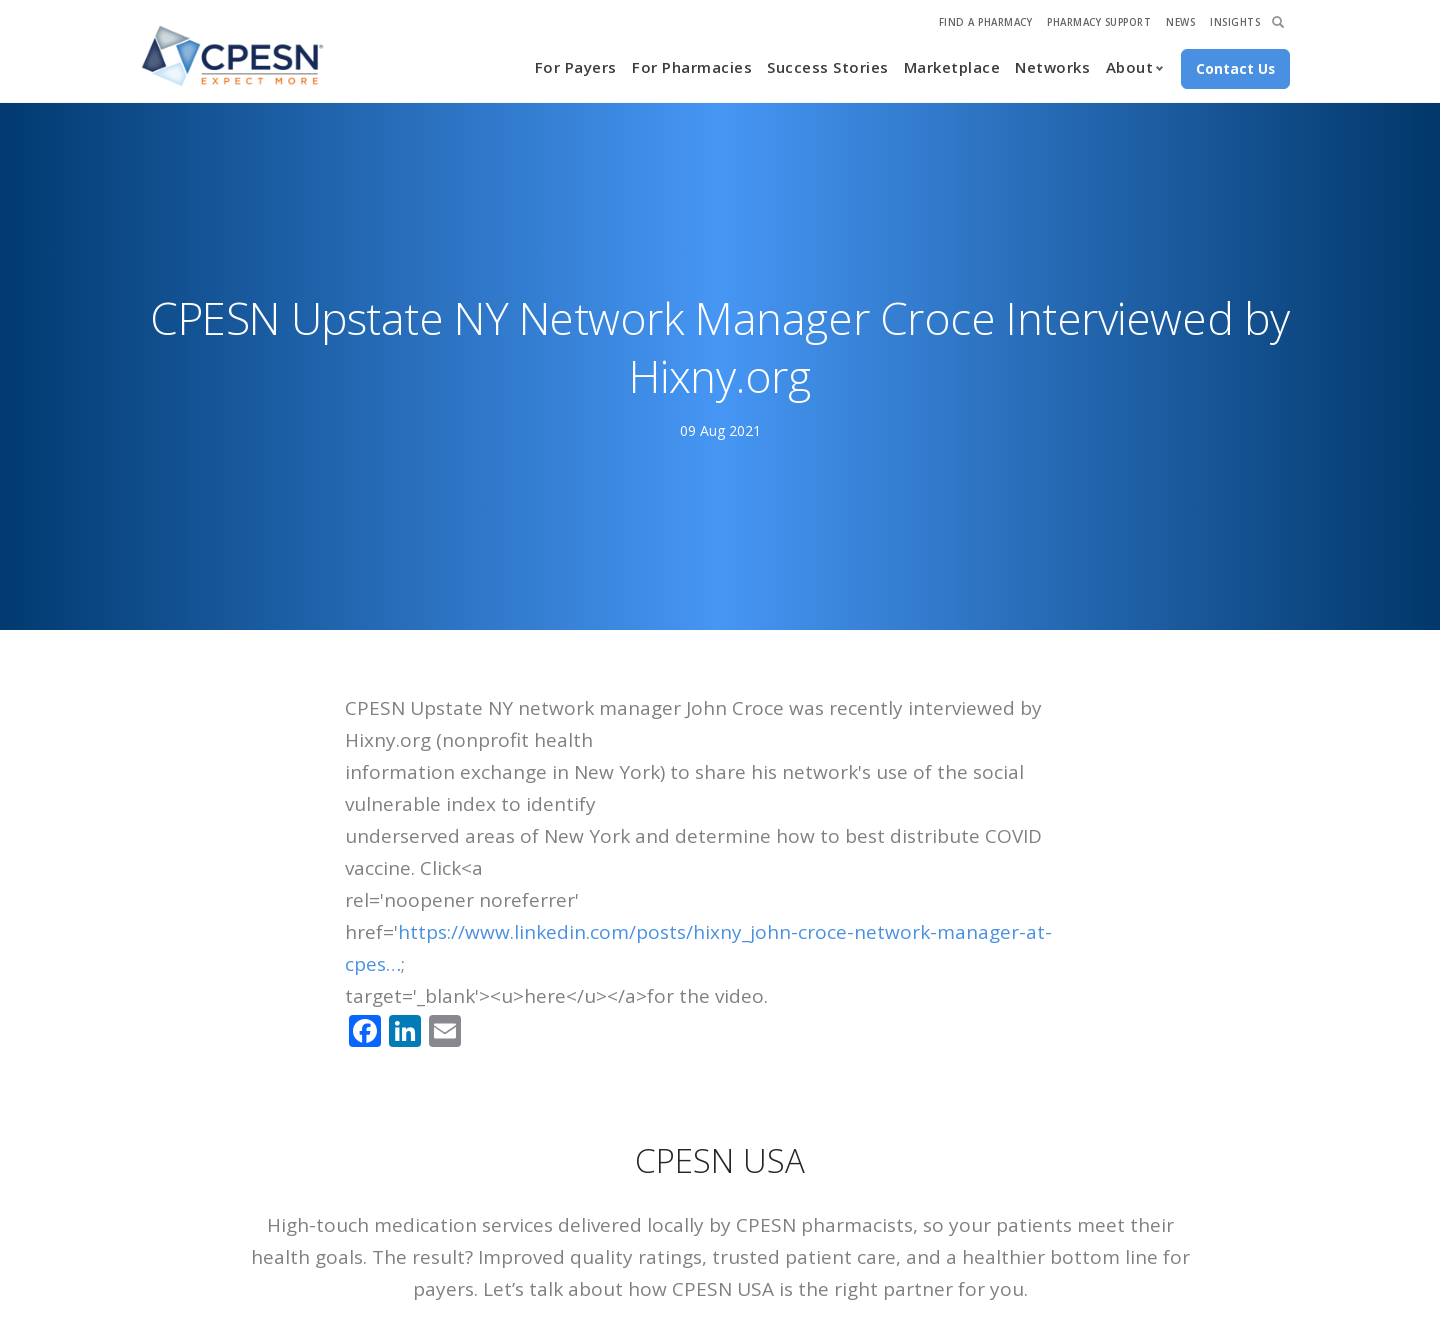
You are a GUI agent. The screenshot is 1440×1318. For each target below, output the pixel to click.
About (1130, 67)
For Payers (576, 67)
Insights (1235, 22)
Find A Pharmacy (986, 22)
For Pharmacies (692, 67)
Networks (1052, 67)
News (1180, 22)
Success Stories (828, 67)
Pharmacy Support (1099, 22)
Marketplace (952, 67)
